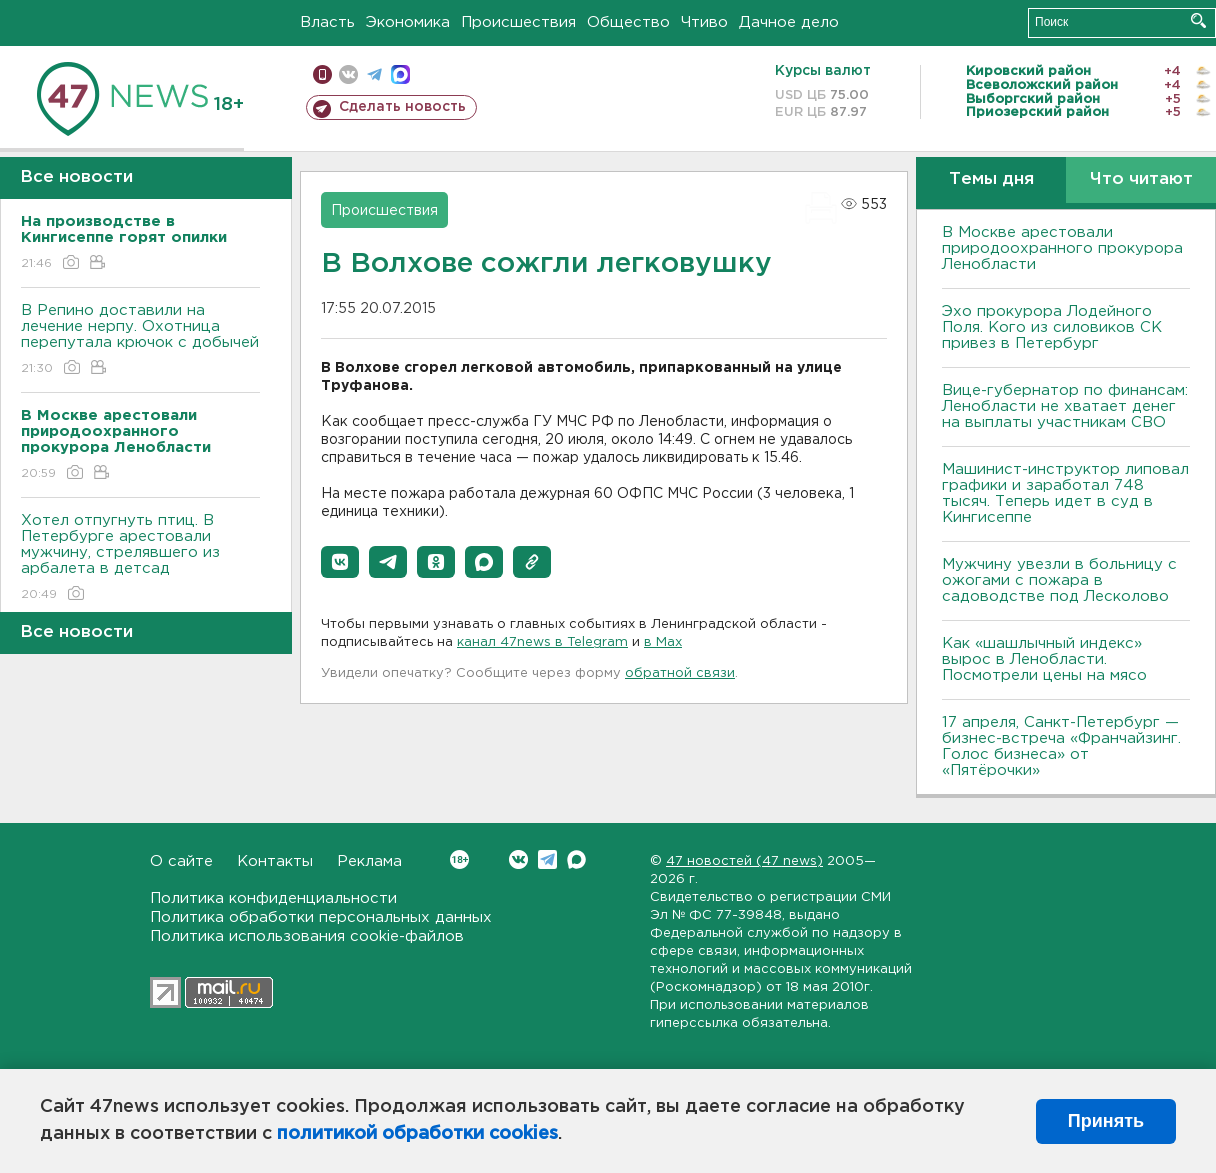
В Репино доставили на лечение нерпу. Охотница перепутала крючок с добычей (140, 340)
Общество (628, 22)
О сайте (181, 861)
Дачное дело (789, 22)
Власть (327, 22)
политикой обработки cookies (417, 1134)
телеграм (374, 74)
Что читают (1141, 179)
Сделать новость (402, 107)
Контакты (275, 861)
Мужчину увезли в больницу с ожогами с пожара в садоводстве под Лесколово (1059, 580)
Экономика (408, 22)
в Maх (663, 642)
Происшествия (518, 22)
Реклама (369, 861)
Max (576, 859)
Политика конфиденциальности (273, 898)
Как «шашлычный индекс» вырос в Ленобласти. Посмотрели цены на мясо (1047, 659)
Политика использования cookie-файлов (307, 936)
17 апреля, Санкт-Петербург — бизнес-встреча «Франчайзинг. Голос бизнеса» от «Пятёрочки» (1061, 746)
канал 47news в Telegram (542, 642)
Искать (1198, 20)
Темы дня (991, 179)
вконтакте (348, 74)
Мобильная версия (322, 74)
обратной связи (680, 673)
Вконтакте (459, 859)
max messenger (400, 74)
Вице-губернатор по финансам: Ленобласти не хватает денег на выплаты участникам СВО (1065, 406)
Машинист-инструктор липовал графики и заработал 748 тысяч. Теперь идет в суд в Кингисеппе (1065, 493)
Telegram (547, 859)
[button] (340, 562)
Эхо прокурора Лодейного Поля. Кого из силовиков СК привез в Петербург (1052, 327)
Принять (1106, 1121)
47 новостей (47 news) (744, 861)
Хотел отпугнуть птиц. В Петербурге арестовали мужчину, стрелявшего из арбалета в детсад (140, 558)
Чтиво (704, 22)
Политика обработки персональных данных (321, 917)
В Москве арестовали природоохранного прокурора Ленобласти (1062, 248)
